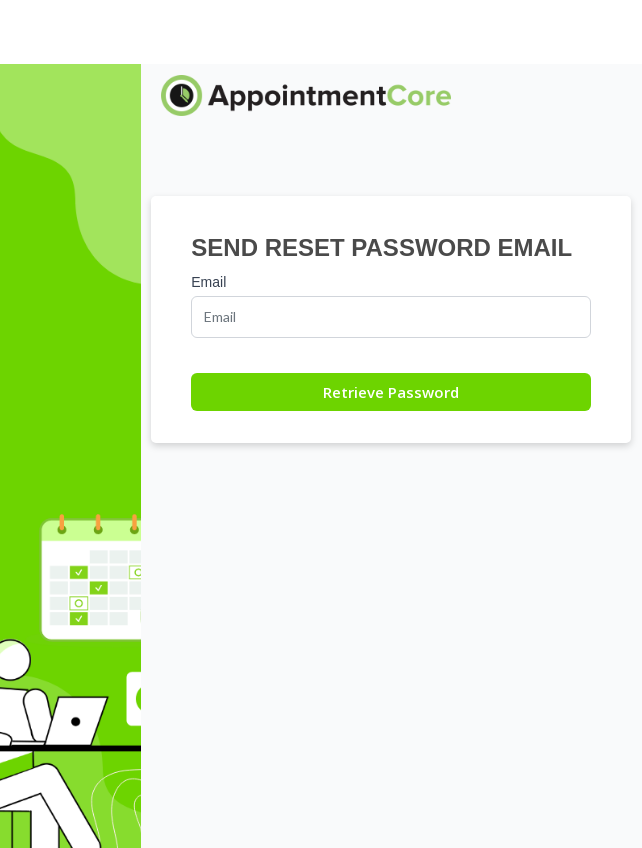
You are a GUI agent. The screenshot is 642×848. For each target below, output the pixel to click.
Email (208, 282)
